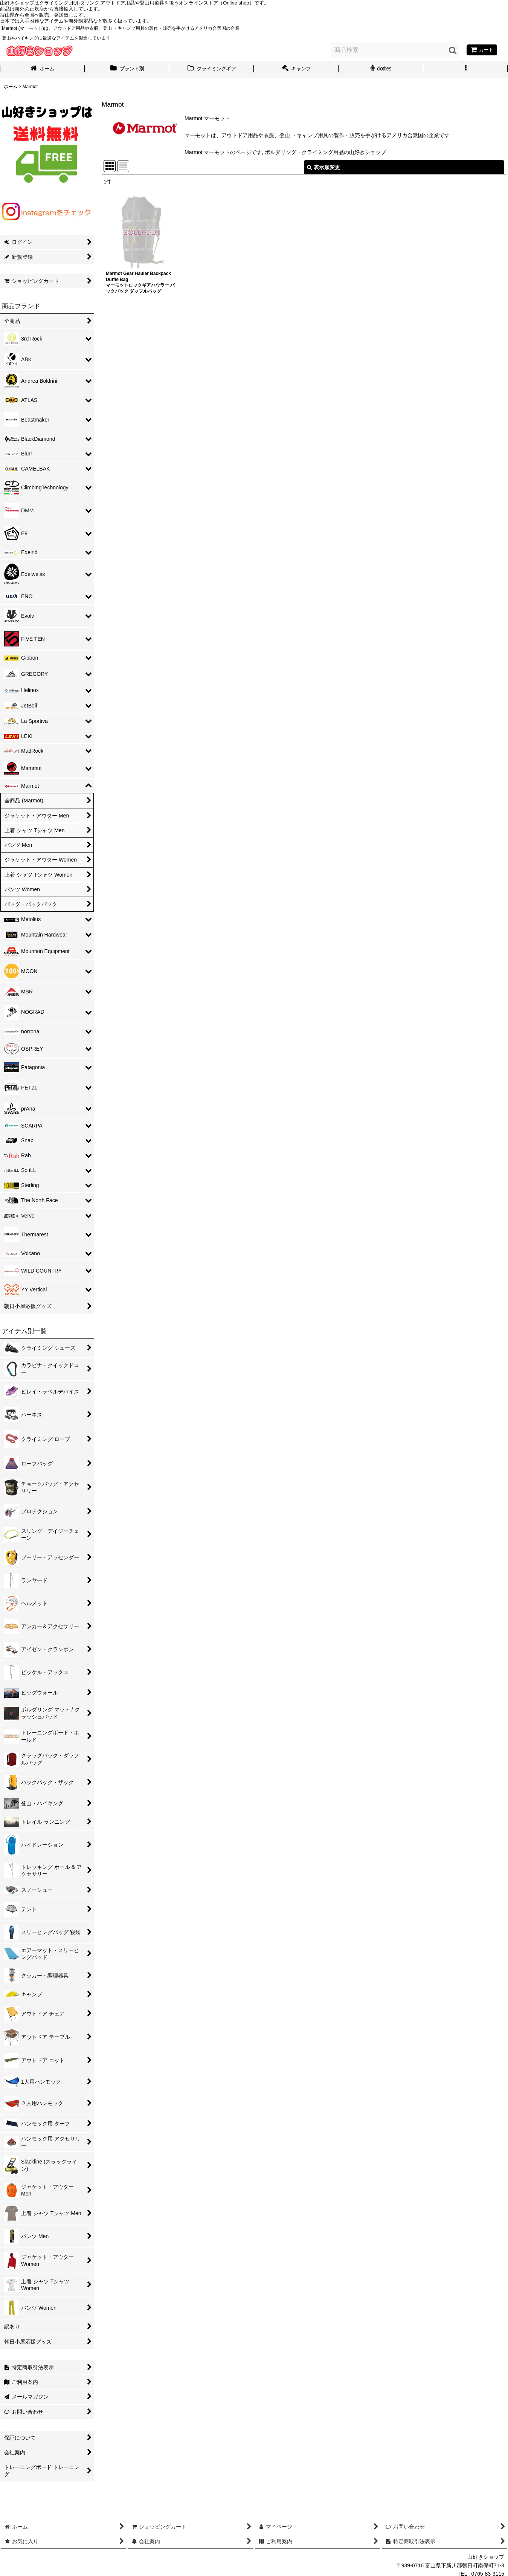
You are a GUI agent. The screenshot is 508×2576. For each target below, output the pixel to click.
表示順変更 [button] (323, 167)
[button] (465, 69)
